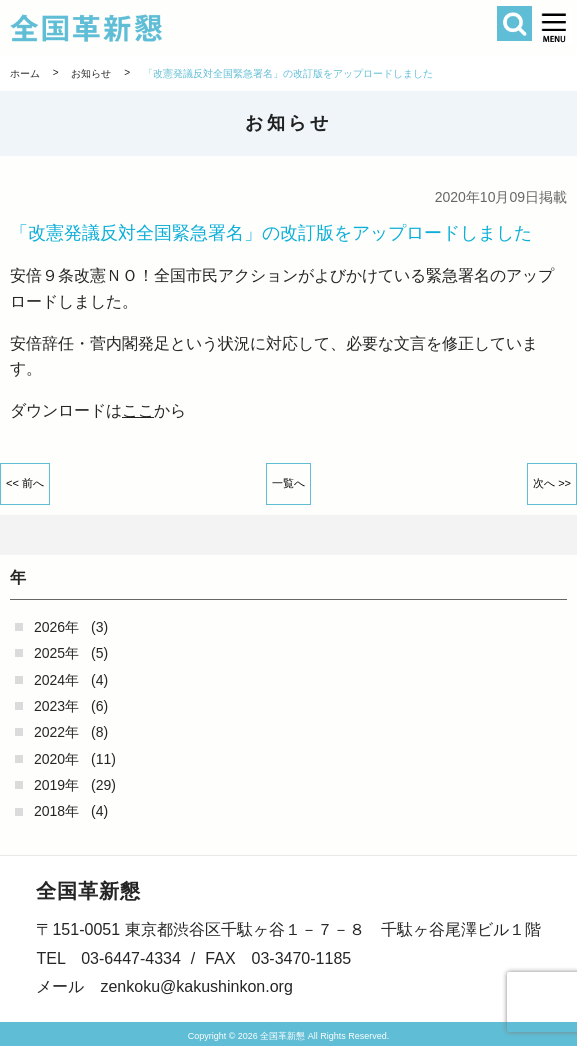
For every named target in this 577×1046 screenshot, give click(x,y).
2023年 (56, 706)
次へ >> (552, 483)
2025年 (56, 653)
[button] (554, 27)
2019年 (56, 785)
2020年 (56, 759)
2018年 (56, 811)
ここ (138, 410)
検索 (514, 23)
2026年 (56, 627)
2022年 (56, 732)
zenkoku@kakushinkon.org (196, 986)
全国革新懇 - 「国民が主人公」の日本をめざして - (241, 28)
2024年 (56, 680)
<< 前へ (25, 483)
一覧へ (288, 483)
